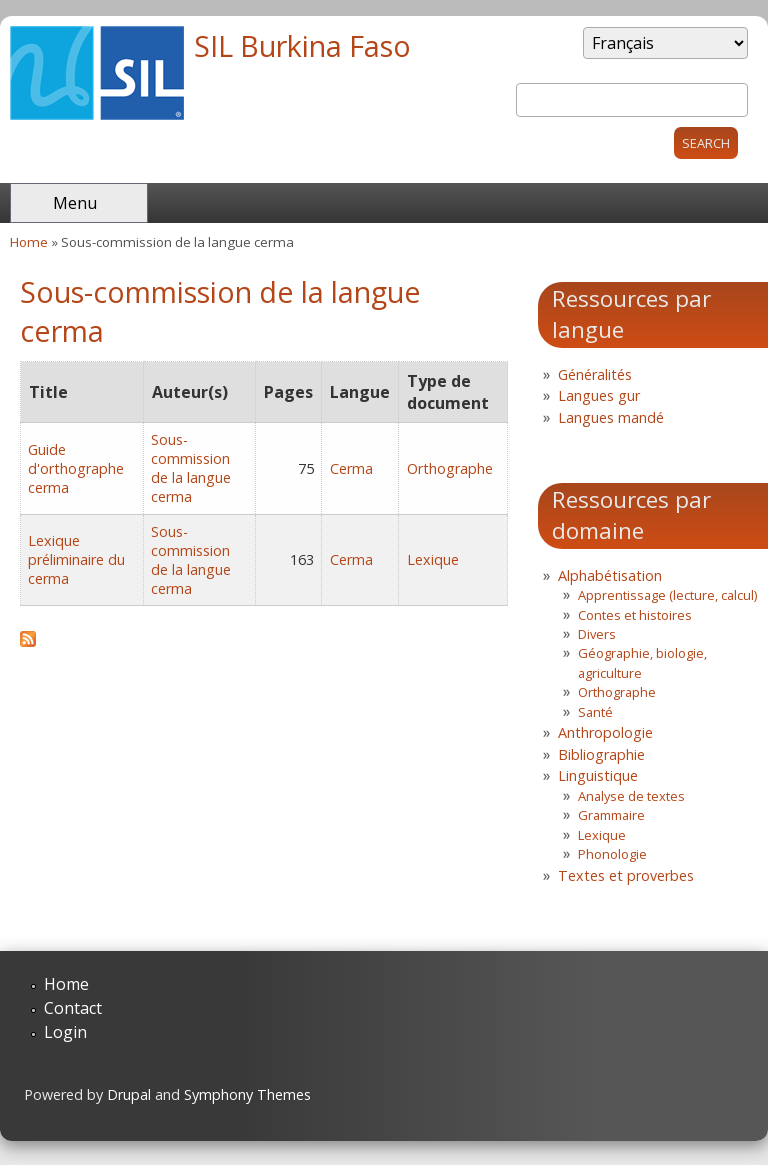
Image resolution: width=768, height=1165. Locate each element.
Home (29, 242)
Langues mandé (611, 417)
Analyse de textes (631, 796)
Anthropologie (605, 732)
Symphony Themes (247, 1094)
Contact (73, 1008)
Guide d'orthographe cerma (76, 468)
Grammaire (611, 815)
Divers (597, 634)
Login (65, 1032)
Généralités (595, 374)
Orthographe (450, 468)
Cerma (351, 468)
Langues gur (599, 395)
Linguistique (598, 775)
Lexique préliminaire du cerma (76, 559)
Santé (595, 712)
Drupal (129, 1094)
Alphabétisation (610, 575)
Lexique (433, 559)
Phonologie (612, 854)
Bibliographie (601, 754)
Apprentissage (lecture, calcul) (667, 595)
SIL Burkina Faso (302, 45)
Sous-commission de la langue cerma (191, 468)
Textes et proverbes (626, 875)
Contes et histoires (635, 615)
